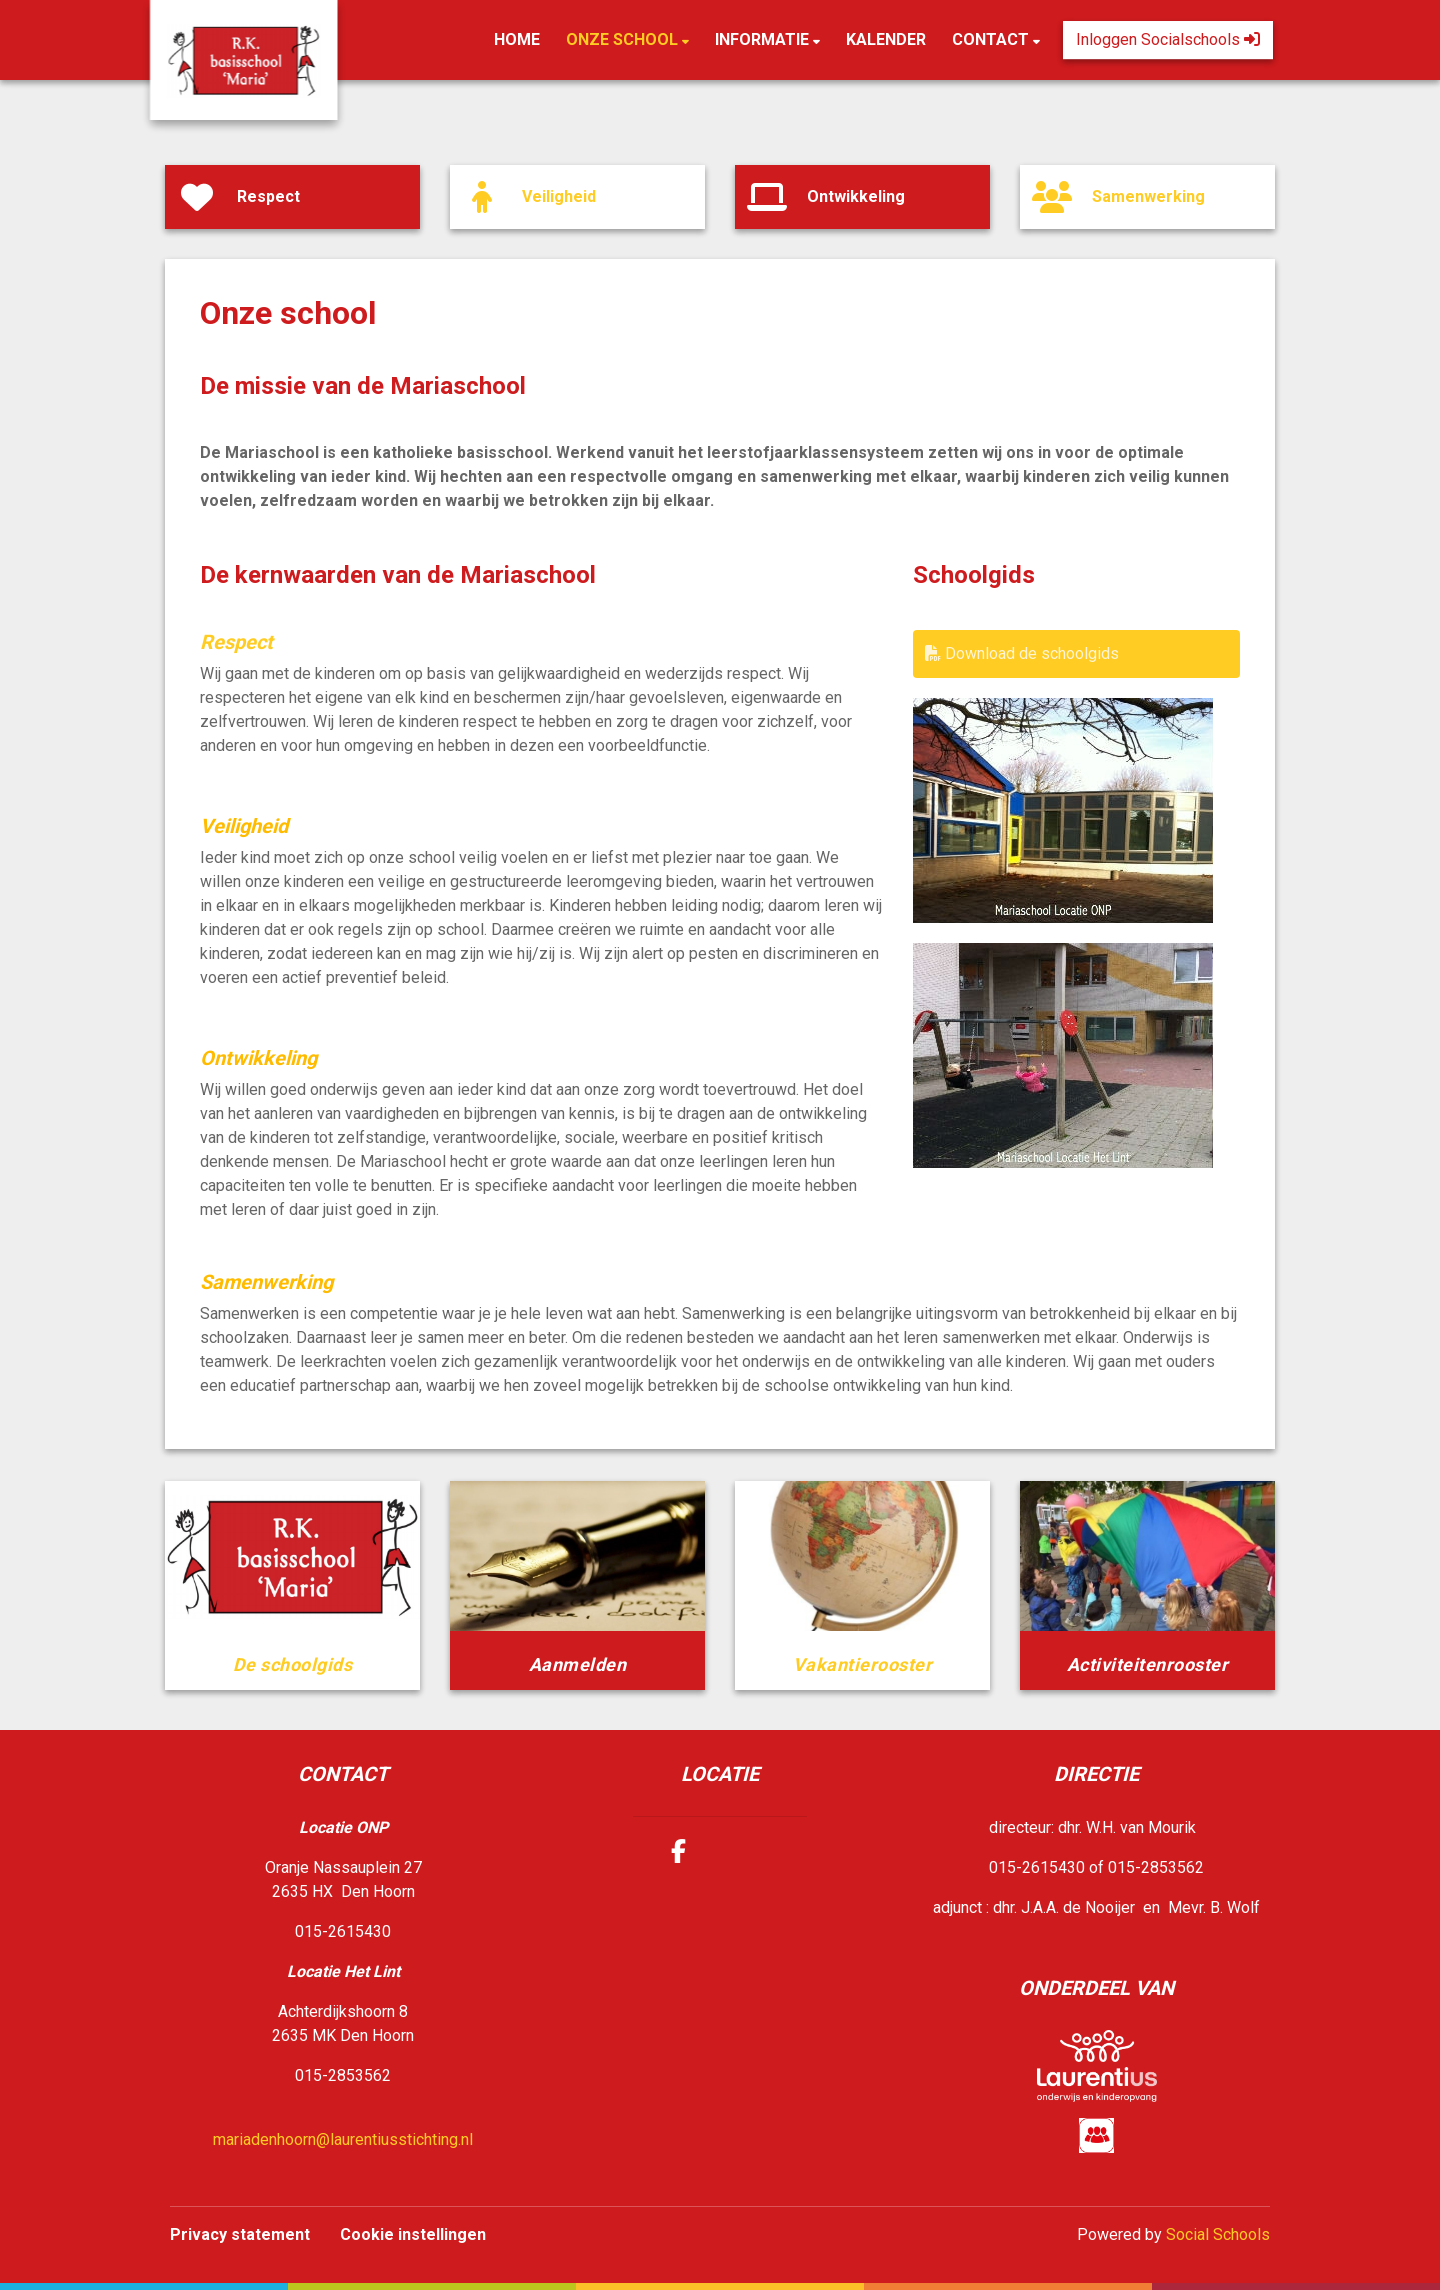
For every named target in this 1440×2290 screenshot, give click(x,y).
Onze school (624, 39)
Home (517, 39)
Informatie (764, 39)
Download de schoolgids (1022, 653)
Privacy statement (240, 2234)
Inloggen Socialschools (1168, 39)
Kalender (886, 39)
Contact (992, 39)
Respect (236, 642)
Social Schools (1218, 2234)
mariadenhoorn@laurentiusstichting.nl (343, 2139)
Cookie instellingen (413, 2234)
